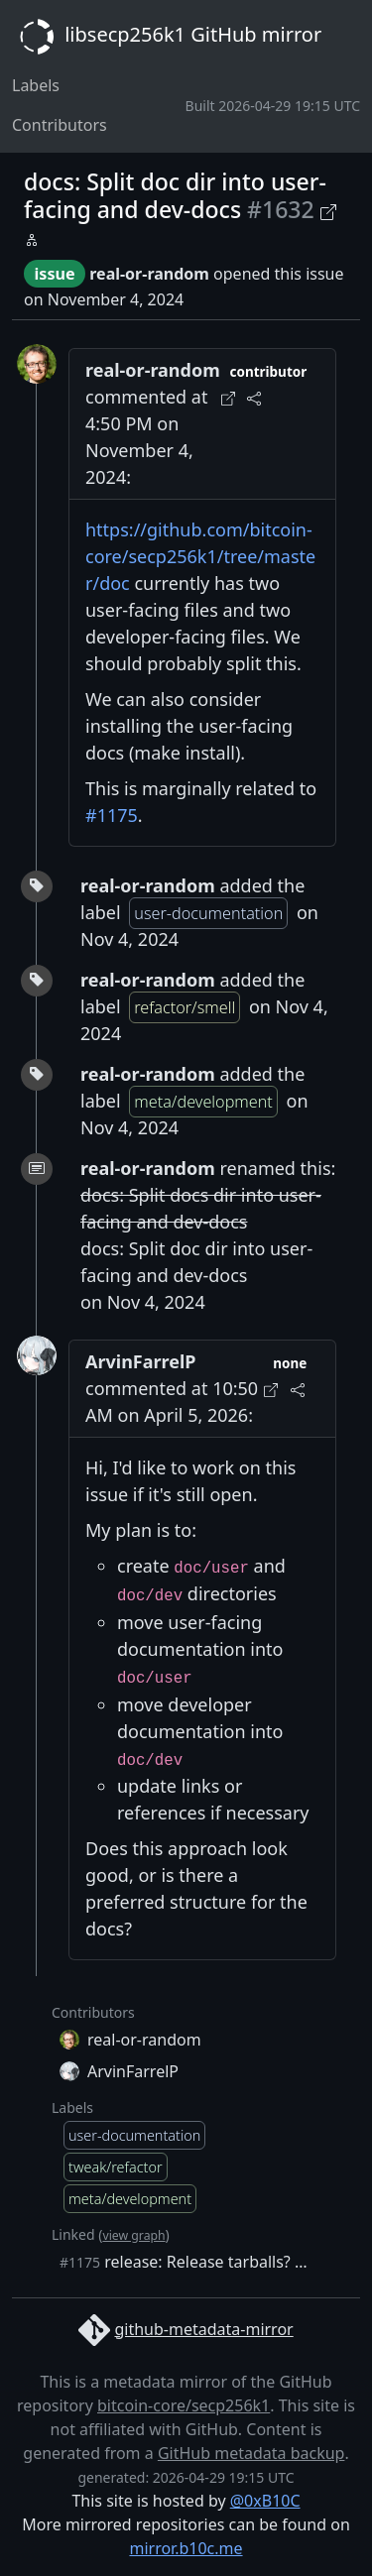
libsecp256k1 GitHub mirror (166, 36)
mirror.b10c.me (185, 2548)
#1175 (111, 815)
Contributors (59, 125)
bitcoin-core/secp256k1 (183, 2405)
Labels (36, 85)
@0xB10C (265, 2501)
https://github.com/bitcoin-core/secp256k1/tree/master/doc (200, 556)
